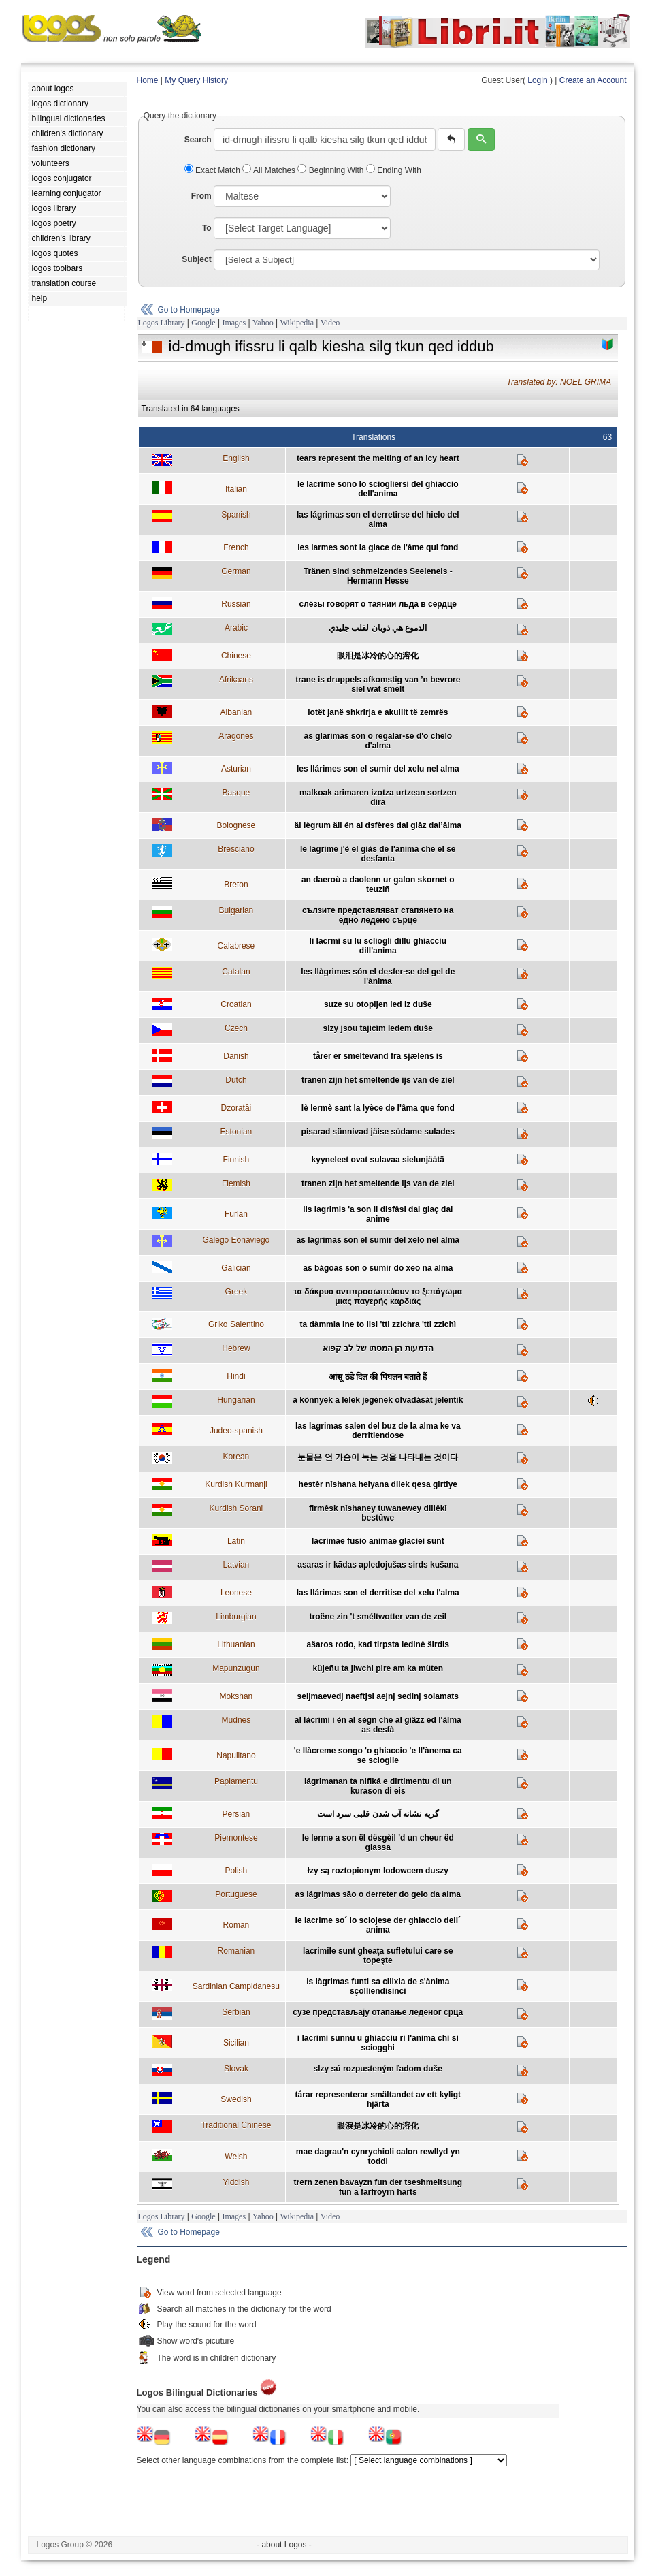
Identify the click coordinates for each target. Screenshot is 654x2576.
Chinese (236, 656)
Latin (236, 1541)
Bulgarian (236, 910)
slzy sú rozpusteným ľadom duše (378, 2068)
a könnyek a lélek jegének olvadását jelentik (378, 1400)
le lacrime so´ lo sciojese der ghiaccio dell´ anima (378, 1925)
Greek (236, 1292)
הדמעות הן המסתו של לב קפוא (378, 1348)
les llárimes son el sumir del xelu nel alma (378, 769)
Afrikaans (236, 679)
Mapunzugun (235, 1668)
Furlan (236, 1214)
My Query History (196, 80)
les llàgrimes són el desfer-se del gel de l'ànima (378, 976)
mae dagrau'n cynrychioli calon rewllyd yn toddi (378, 2156)
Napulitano (235, 1755)
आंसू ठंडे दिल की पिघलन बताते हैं (378, 1377)
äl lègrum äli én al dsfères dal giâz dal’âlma (378, 825)
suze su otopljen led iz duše (378, 1004)
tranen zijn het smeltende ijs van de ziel (378, 1080)
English (236, 458)
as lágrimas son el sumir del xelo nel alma (378, 1240)
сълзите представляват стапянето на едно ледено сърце (378, 915)
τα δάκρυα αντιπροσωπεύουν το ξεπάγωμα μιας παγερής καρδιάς (377, 1296)
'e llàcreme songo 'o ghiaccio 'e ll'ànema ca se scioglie (378, 1755)
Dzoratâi (236, 1108)
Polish (236, 1870)
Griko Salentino (236, 1324)
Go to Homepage (189, 310)
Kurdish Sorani (236, 1508)
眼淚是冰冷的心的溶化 (378, 2126)
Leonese (236, 1592)
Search (198, 139)
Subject (196, 259)
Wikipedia (297, 323)
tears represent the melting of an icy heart (378, 458)
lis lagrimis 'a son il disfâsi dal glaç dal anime (378, 1214)
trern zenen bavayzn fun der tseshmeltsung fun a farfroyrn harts (378, 2187)
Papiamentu (236, 1781)
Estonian (236, 1131)
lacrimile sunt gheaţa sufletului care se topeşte (378, 1955)
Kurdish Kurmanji (236, 1484)
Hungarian (236, 1400)
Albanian (236, 712)
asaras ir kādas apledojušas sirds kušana (377, 1565)
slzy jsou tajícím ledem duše (378, 1028)
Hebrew (236, 1348)
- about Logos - (284, 2544)
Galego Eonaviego (236, 1240)
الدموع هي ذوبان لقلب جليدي (378, 628)
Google (203, 323)
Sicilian (236, 2043)
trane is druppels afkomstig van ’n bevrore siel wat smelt (377, 684)
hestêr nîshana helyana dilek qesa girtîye (378, 1484)
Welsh (236, 2156)
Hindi (236, 1376)
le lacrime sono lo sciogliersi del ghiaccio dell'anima (378, 488)
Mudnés (236, 1720)
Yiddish (236, 2182)
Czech (236, 1028)
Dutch (235, 1080)
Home (148, 80)
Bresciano (236, 849)
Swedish (235, 2099)
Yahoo (263, 323)
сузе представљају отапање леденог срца (378, 2012)
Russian (235, 604)
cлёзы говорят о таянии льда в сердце (378, 604)
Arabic (236, 628)
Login (537, 80)
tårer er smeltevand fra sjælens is (378, 1056)
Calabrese (236, 946)
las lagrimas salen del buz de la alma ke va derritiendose (378, 1430)
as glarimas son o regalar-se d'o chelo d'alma (378, 740)
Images (234, 323)
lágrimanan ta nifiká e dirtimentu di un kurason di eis (378, 1786)
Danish (235, 1056)
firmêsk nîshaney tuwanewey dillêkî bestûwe (378, 1513)
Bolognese (236, 825)
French (235, 547)
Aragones (235, 736)
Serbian (236, 2012)
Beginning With (331, 170)
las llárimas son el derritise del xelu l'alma (378, 1592)
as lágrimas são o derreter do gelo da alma (378, 1894)
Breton (236, 884)
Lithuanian (236, 1644)
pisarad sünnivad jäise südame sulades (378, 1131)
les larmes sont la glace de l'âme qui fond (377, 547)
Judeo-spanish (236, 1430)
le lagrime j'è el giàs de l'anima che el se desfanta (378, 853)
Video (330, 323)
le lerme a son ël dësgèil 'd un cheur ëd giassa (378, 1842)
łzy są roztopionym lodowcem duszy (378, 1870)
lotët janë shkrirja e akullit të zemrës (378, 712)
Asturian (236, 769)
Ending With (393, 170)
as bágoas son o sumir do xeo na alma (378, 1268)
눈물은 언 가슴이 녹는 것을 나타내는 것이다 (377, 1457)
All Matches (269, 170)
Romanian (236, 1951)
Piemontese (235, 1838)
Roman (236, 1925)
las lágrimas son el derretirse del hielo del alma (378, 519)
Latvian (236, 1565)
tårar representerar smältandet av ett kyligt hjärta (378, 2099)
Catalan (236, 971)
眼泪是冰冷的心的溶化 (378, 656)
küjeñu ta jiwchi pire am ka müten (378, 1668)
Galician (235, 1268)
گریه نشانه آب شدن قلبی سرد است (378, 1814)
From (201, 196)
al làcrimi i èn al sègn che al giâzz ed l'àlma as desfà (378, 1724)
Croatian (235, 1004)
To (207, 228)
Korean (236, 1456)
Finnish (236, 1159)
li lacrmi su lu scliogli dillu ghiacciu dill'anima (378, 945)
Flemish (236, 1183)
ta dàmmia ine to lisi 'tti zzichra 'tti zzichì (377, 1324)
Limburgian (236, 1616)
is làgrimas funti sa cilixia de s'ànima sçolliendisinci (377, 1986)
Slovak (236, 2068)
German (235, 571)
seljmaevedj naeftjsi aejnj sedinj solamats (378, 1696)
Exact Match (213, 170)
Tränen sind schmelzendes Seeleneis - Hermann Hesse (378, 576)
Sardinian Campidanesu (236, 1986)
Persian (236, 1814)
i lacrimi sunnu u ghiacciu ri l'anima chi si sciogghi (378, 2042)
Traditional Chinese (236, 2125)
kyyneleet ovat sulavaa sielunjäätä (378, 1159)
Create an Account (593, 80)
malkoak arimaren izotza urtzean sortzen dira (378, 797)
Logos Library (161, 323)
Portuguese (236, 1894)
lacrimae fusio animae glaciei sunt (378, 1541)
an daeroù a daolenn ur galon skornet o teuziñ (378, 884)
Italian (236, 489)
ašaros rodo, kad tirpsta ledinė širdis (378, 1644)
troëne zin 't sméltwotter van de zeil (377, 1616)
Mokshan (236, 1696)
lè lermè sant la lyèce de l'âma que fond (378, 1108)
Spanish (235, 515)
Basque (236, 792)
